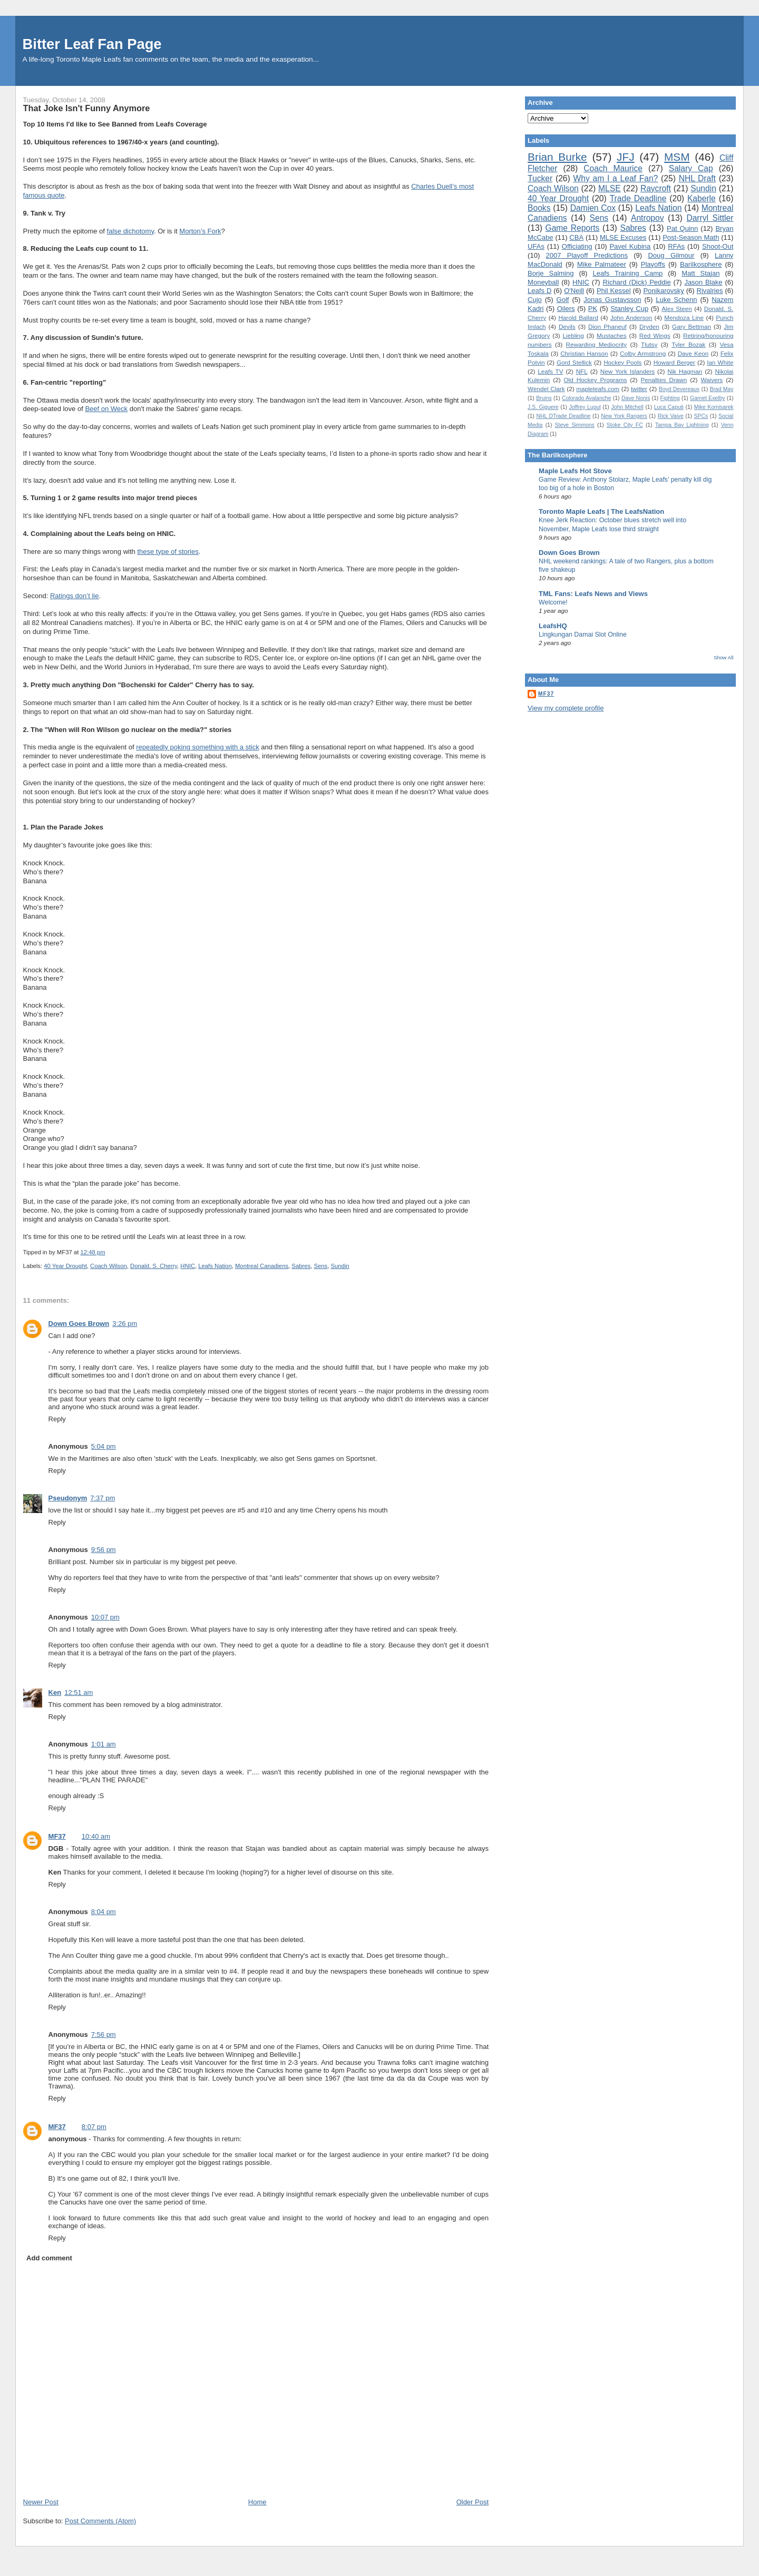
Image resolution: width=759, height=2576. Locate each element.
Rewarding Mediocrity (596, 344)
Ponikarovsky (663, 291)
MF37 (57, 1836)
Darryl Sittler (709, 217)
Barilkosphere (701, 264)
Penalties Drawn (663, 379)
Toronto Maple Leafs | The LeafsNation (601, 511)
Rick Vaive (671, 416)
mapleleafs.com (597, 388)
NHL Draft (697, 178)
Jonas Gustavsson (612, 300)
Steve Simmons (575, 425)
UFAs (536, 246)
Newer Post (41, 2502)
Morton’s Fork (200, 231)
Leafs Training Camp (627, 273)
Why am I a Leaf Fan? (615, 178)
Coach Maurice (613, 168)
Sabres (300, 1266)
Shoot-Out (717, 246)
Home (257, 2502)
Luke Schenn (676, 300)
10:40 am (96, 1836)
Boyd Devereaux (679, 389)
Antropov (647, 217)
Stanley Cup (629, 309)
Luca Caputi (669, 407)
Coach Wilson (108, 1266)
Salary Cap (691, 168)
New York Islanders (627, 371)
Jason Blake (703, 282)
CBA (576, 237)
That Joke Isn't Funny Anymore (86, 108)
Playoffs (653, 264)
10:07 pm (105, 1617)
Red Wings (654, 335)
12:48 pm (92, 1252)
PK (592, 309)
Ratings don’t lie (74, 596)
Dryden (649, 326)
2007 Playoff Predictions (587, 255)
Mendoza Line (684, 317)
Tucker (540, 178)
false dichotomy (130, 231)
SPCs (701, 416)
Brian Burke (557, 157)
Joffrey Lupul (584, 407)
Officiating (577, 246)
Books (539, 207)
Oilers (566, 309)
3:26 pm (124, 1324)
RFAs (676, 246)
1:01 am (103, 1744)
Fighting (670, 398)
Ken (55, 1692)
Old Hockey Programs (595, 379)
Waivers (711, 379)
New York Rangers (624, 416)
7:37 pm (102, 1498)
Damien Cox (593, 207)
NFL (582, 371)
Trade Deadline (638, 198)
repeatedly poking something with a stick (197, 747)
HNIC (187, 1266)
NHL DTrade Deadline (563, 416)
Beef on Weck (106, 409)
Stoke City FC (625, 425)
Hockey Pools (622, 362)
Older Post (472, 2502)
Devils (567, 326)
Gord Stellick (574, 362)
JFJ (626, 157)
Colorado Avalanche (586, 398)
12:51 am (78, 1692)
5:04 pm (103, 1446)
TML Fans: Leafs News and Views (593, 594)
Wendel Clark (546, 388)
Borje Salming (550, 273)
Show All (723, 657)
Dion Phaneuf (607, 326)
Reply (57, 1419)
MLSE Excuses (623, 237)
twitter (639, 388)
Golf (563, 300)
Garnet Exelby (707, 398)
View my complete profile (566, 708)
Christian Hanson (584, 353)
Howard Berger (674, 362)
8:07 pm (94, 2127)
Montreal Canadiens (261, 1266)
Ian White (720, 362)
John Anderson (631, 317)
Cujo (535, 300)
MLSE (609, 188)
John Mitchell (627, 407)
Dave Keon (693, 353)
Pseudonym (67, 1498)
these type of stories (167, 551)
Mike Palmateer (601, 264)
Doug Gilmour (671, 255)
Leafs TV (550, 371)
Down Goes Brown (79, 1324)
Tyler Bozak (688, 344)
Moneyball (543, 282)
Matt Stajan (700, 273)
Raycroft (655, 188)
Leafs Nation (214, 1266)
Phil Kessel (614, 291)
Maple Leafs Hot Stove (575, 471)
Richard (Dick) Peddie (637, 282)
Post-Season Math (691, 237)
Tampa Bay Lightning (682, 425)
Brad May (721, 389)
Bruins (543, 398)
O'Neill (574, 291)
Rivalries (710, 291)
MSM (677, 157)
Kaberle (701, 198)
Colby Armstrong (643, 353)
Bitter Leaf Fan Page (92, 44)
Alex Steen (676, 308)
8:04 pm (103, 1912)
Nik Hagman (684, 371)
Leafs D (539, 291)
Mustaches (612, 335)
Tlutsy (649, 344)
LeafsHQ (553, 626)
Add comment (49, 2258)
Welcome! (553, 602)
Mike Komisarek (714, 407)
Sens (320, 1266)
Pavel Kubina (629, 246)
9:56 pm (103, 1550)
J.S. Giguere (543, 407)
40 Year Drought (65, 1266)
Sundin (339, 1266)
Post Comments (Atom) (100, 2521)
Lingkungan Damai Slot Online (583, 634)
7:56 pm (103, 2034)
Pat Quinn (682, 228)
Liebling (573, 335)
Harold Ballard (578, 317)
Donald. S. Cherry (153, 1266)
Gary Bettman (691, 326)
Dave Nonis (635, 398)
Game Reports (573, 227)
